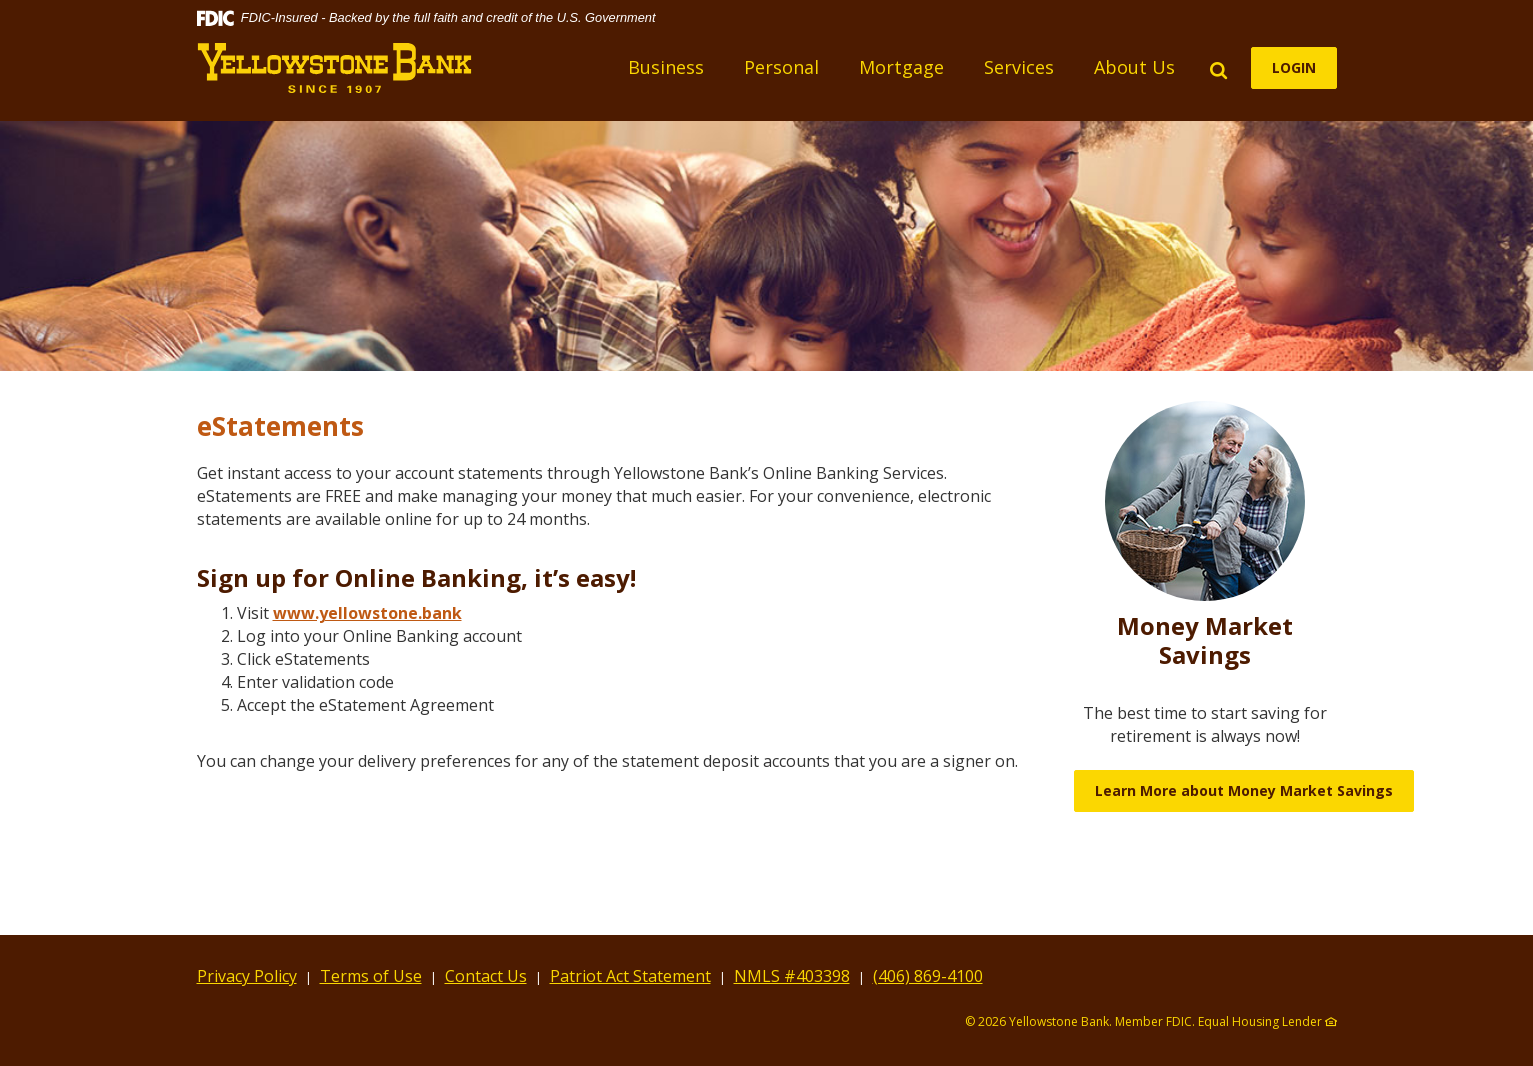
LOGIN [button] (1294, 67)
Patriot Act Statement (630, 976)
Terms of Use (371, 976)
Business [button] (666, 67)
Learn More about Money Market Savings (1244, 790)
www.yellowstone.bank (367, 613)
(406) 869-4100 (928, 976)
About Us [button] (1134, 67)
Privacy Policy (247, 976)
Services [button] (1019, 67)
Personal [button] (781, 67)
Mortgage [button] (901, 67)
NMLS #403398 (792, 976)
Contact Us (486, 976)
